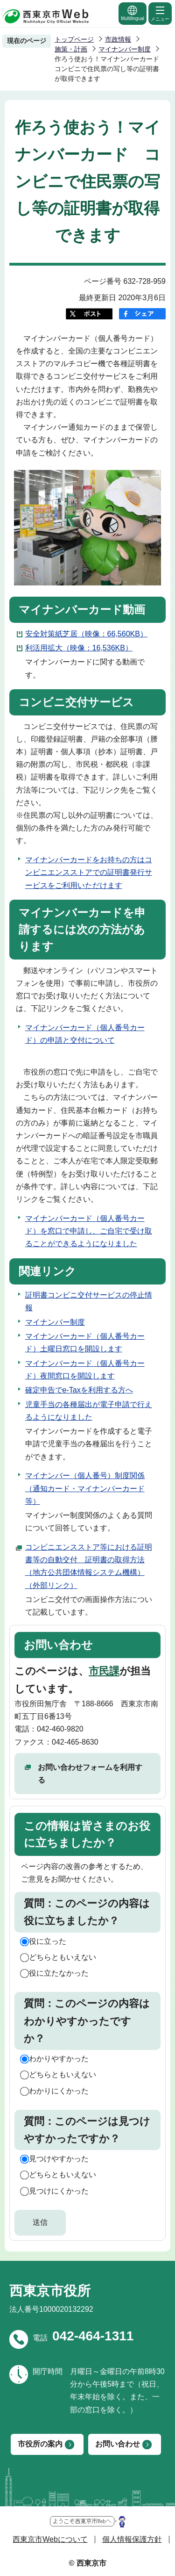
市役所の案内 (40, 2444)
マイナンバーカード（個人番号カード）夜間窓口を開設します (85, 1369)
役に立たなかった (59, 1973)
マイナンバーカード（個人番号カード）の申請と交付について (85, 1034)
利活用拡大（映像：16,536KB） (79, 648)
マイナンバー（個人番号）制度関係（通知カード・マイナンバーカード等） (85, 1488)
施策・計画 (71, 49)
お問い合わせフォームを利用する (90, 1773)
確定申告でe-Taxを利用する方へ (79, 1390)
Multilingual (132, 13)
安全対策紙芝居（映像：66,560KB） (86, 634)
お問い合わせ (117, 2444)
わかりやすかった (59, 2059)
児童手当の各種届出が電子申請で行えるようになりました (88, 1410)
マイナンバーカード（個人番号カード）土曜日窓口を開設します (85, 1342)
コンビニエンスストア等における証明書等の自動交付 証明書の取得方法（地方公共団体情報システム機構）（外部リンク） (88, 1566)
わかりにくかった (59, 2091)
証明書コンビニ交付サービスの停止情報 (88, 1301)
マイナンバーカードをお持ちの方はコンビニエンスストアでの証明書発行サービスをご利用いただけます (88, 872)
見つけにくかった (59, 2191)
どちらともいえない (62, 1957)
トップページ (74, 39)
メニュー (160, 13)
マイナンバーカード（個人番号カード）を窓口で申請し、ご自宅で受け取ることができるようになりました (88, 1231)
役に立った (47, 1941)
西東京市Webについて (50, 2539)
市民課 (104, 1671)
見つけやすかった (59, 2159)
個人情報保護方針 (132, 2539)
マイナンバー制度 (124, 49)
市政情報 (118, 39)
